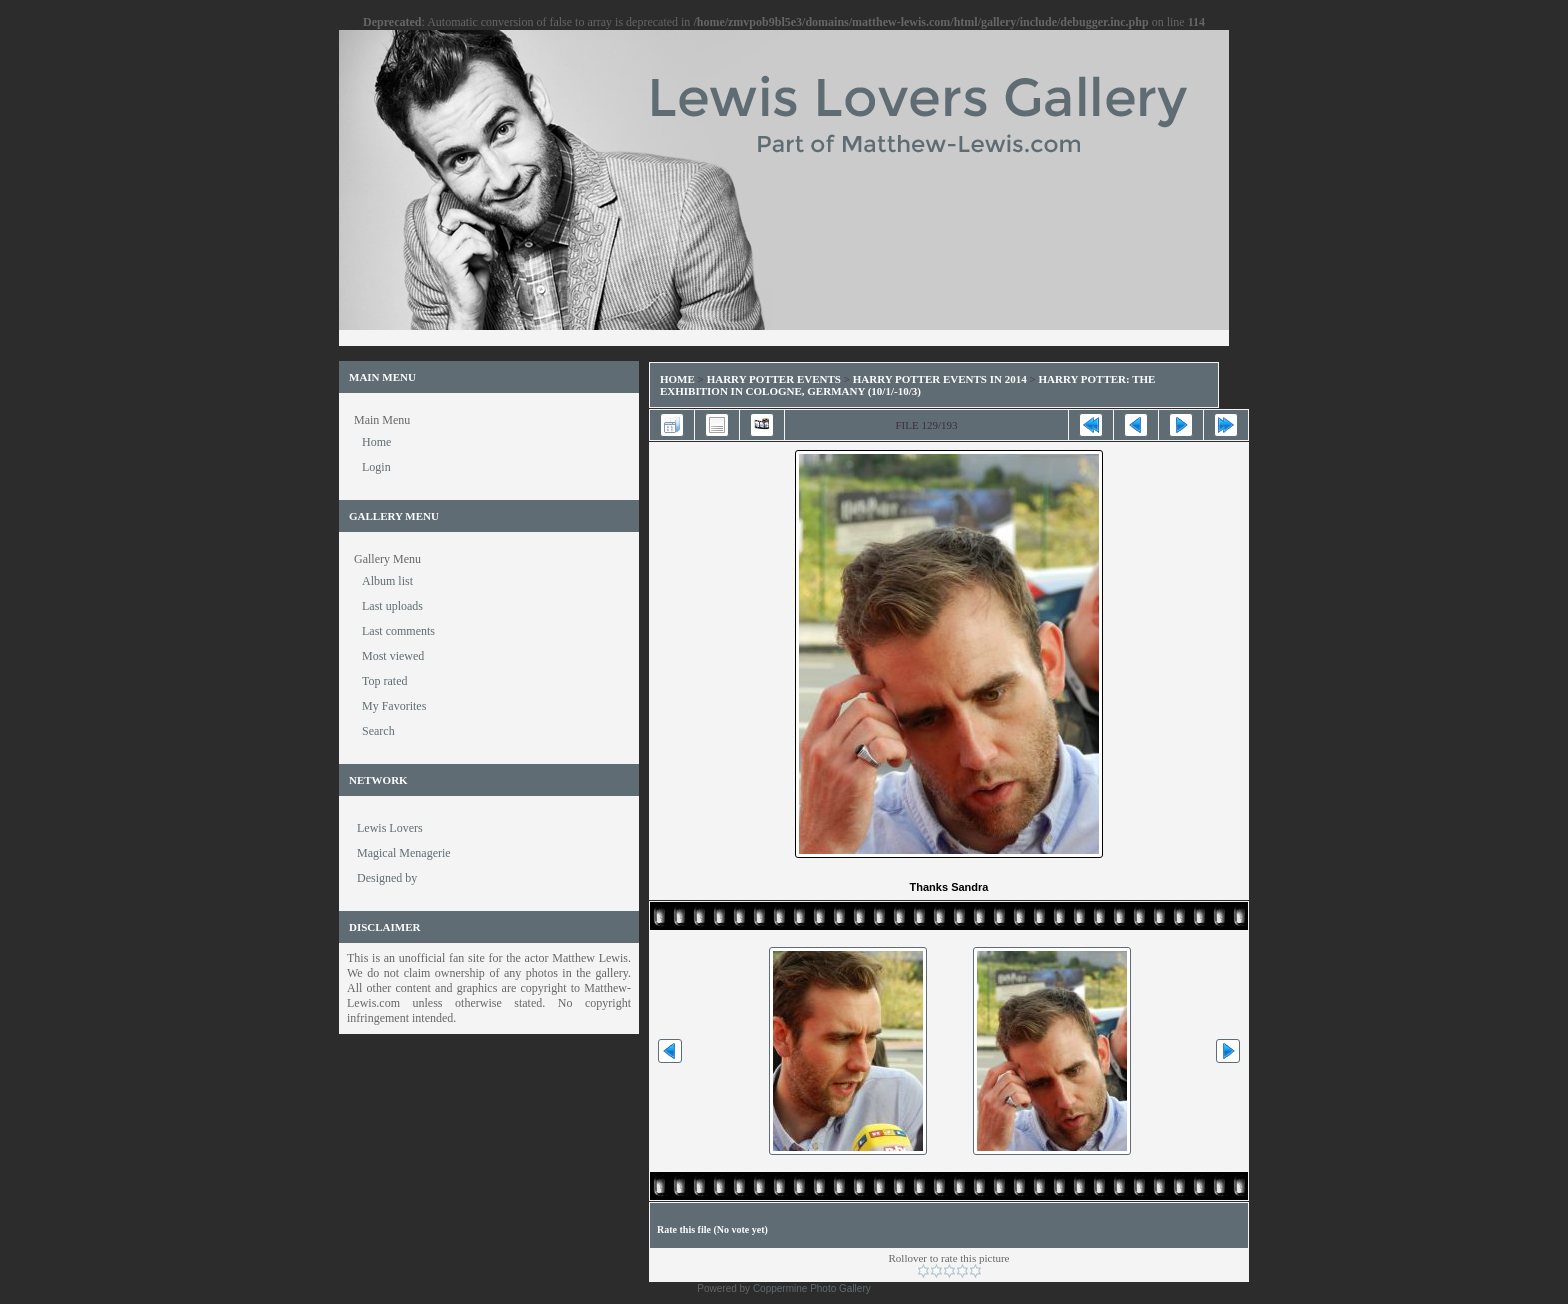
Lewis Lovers (390, 828)
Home (677, 379)
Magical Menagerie (404, 853)
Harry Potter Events (774, 379)
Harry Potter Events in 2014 (940, 379)
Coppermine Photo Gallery (812, 1288)
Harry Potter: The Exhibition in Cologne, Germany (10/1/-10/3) (907, 385)
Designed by (387, 878)
